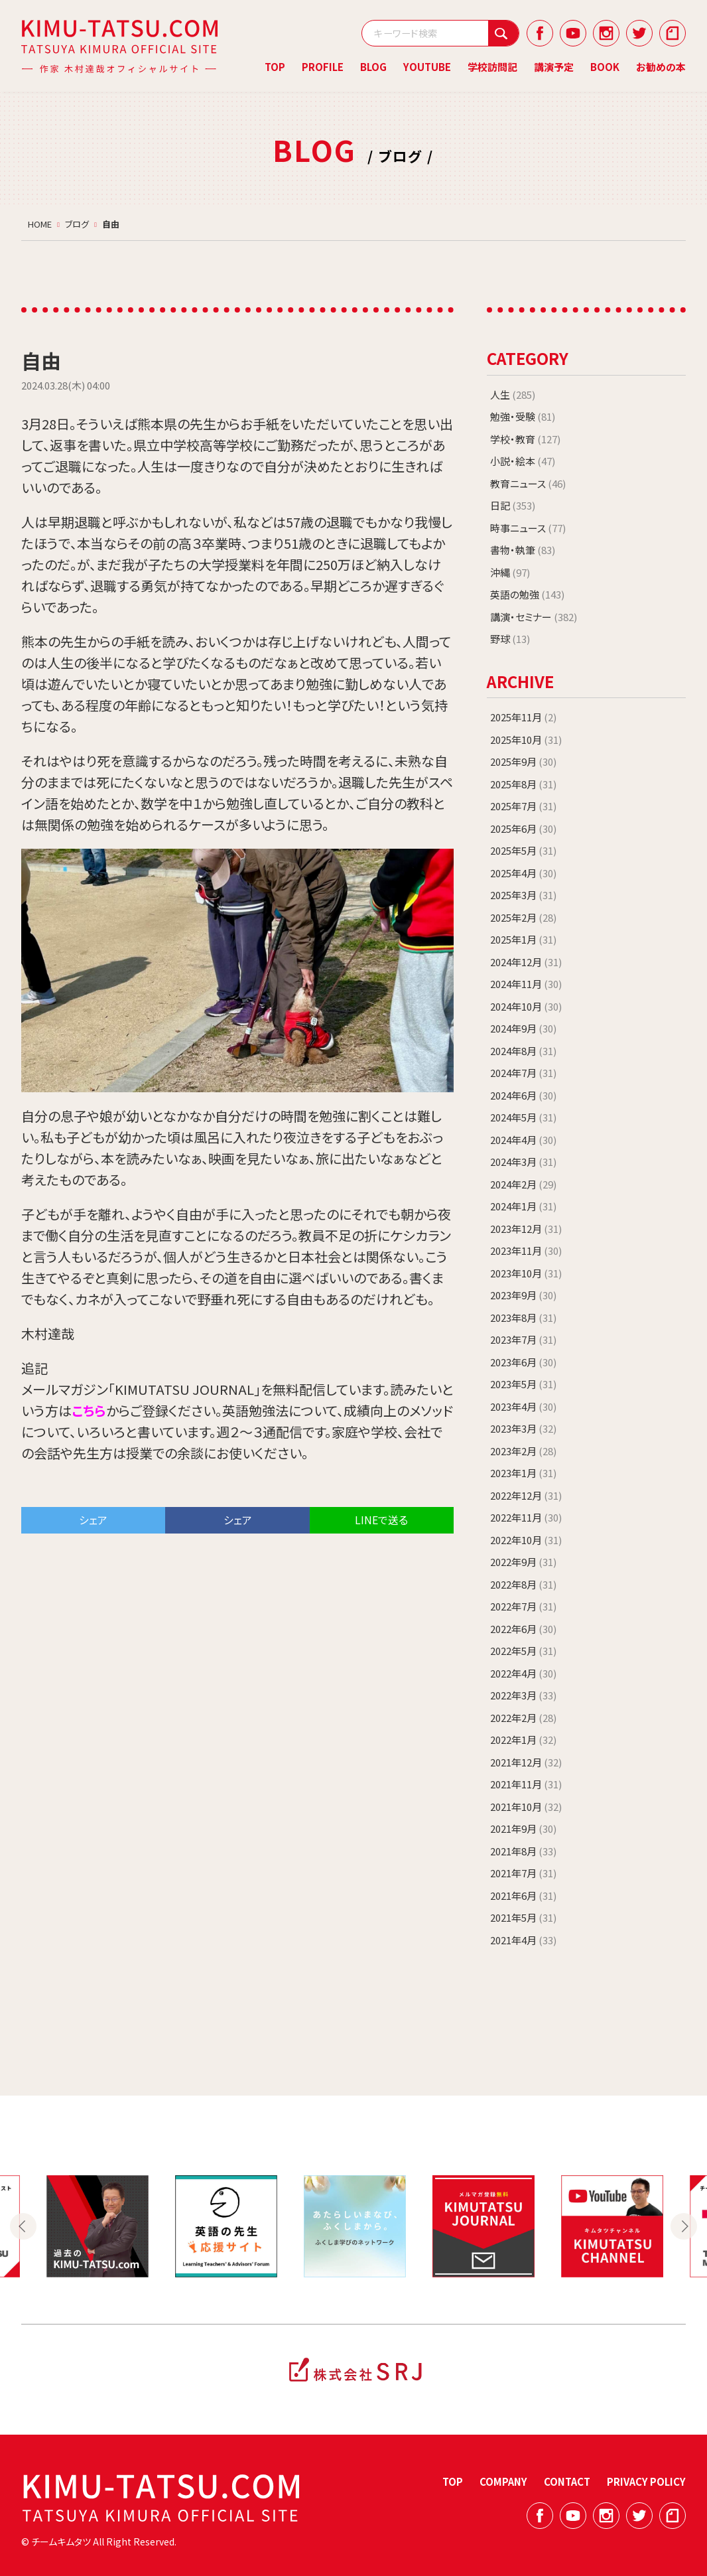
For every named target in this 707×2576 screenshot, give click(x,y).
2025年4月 (523, 873)
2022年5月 (523, 1651)
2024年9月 (523, 1028)
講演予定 (554, 67)
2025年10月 (526, 740)
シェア (93, 1520)
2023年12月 (526, 1229)
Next (684, 2226)
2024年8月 (523, 1051)
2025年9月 (523, 761)
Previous (23, 2226)
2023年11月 (526, 1250)
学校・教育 (525, 439)
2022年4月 (523, 1673)
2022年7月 (523, 1606)
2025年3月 (523, 895)
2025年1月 (523, 939)
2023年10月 (526, 1273)
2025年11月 (523, 717)
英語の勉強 (527, 594)
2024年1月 (523, 1206)
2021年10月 (526, 1807)
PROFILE (323, 67)
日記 (512, 505)
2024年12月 (526, 962)
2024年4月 (523, 1140)
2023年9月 (523, 1295)
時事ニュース (528, 528)
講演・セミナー (533, 617)
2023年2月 (523, 1451)
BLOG (373, 67)
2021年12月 (526, 1762)
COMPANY (503, 2481)
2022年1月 (523, 1740)
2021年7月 (523, 1873)
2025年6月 (523, 828)
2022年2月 (523, 1718)
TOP (275, 67)
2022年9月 (523, 1562)
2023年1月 (523, 1473)
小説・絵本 (522, 461)
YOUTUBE (427, 67)
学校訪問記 (492, 67)
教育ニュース (528, 483)
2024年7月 (523, 1073)
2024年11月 (526, 984)
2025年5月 (523, 850)
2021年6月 (523, 1895)
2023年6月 (523, 1362)
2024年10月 (526, 1006)
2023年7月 (523, 1339)
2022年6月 (523, 1629)
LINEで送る (381, 1520)
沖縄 (510, 572)
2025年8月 (523, 784)
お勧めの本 (661, 67)
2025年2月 (523, 917)
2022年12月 (526, 1495)
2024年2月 (523, 1184)
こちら (89, 1410)
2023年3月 (523, 1428)
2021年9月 (523, 1828)
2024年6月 (523, 1095)
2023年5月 (523, 1384)
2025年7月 (523, 806)
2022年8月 (523, 1584)
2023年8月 (523, 1317)
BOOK (604, 67)
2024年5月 (523, 1117)
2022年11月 (526, 1517)
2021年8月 (523, 1851)
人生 (512, 394)
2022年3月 (523, 1695)
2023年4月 (523, 1406)
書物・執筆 (522, 550)
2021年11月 (526, 1784)
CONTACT (567, 2481)
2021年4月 (523, 1940)
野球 (510, 639)
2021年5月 (523, 1917)
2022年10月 (526, 1540)
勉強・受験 (522, 416)
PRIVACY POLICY (646, 2481)
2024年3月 (523, 1162)
